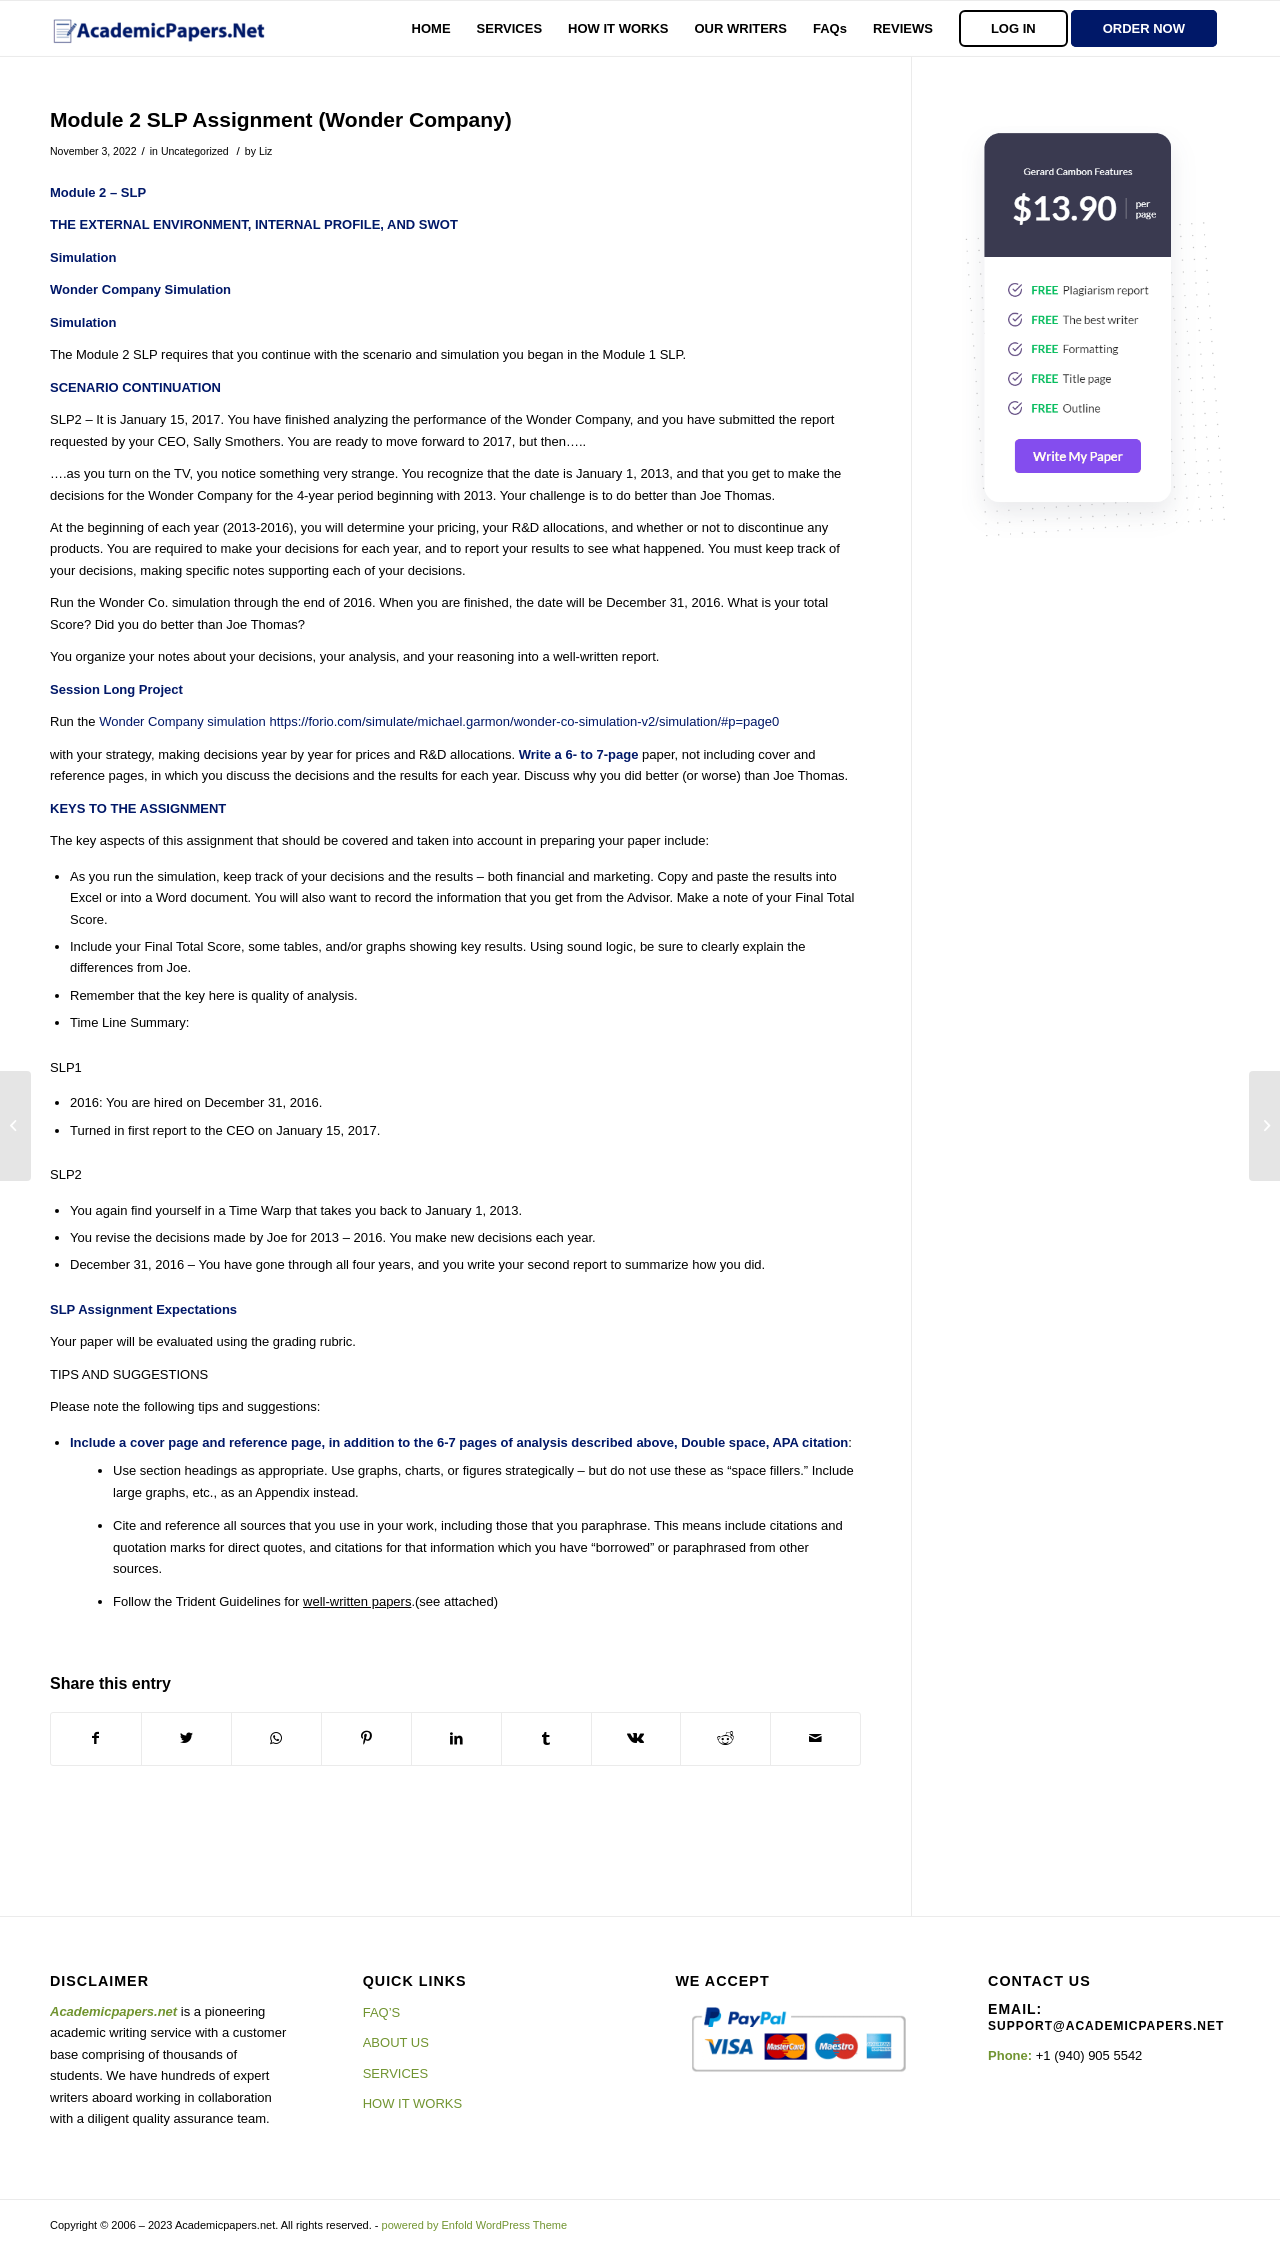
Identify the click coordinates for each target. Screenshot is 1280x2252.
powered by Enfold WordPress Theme (474, 2225)
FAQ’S (382, 2012)
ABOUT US (396, 2042)
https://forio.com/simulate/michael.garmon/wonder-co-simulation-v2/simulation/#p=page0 (524, 721)
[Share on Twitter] (186, 1738)
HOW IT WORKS (412, 2103)
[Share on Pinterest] (366, 1738)
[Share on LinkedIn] (456, 1738)
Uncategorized (195, 151)
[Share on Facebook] (96, 1738)
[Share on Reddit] (725, 1738)
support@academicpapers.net (1106, 2026)
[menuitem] (431, 28)
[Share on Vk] (636, 1738)
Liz (265, 151)
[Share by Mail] (815, 1738)
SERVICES (396, 2073)
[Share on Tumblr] (546, 1738)
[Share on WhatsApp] (276, 1738)
